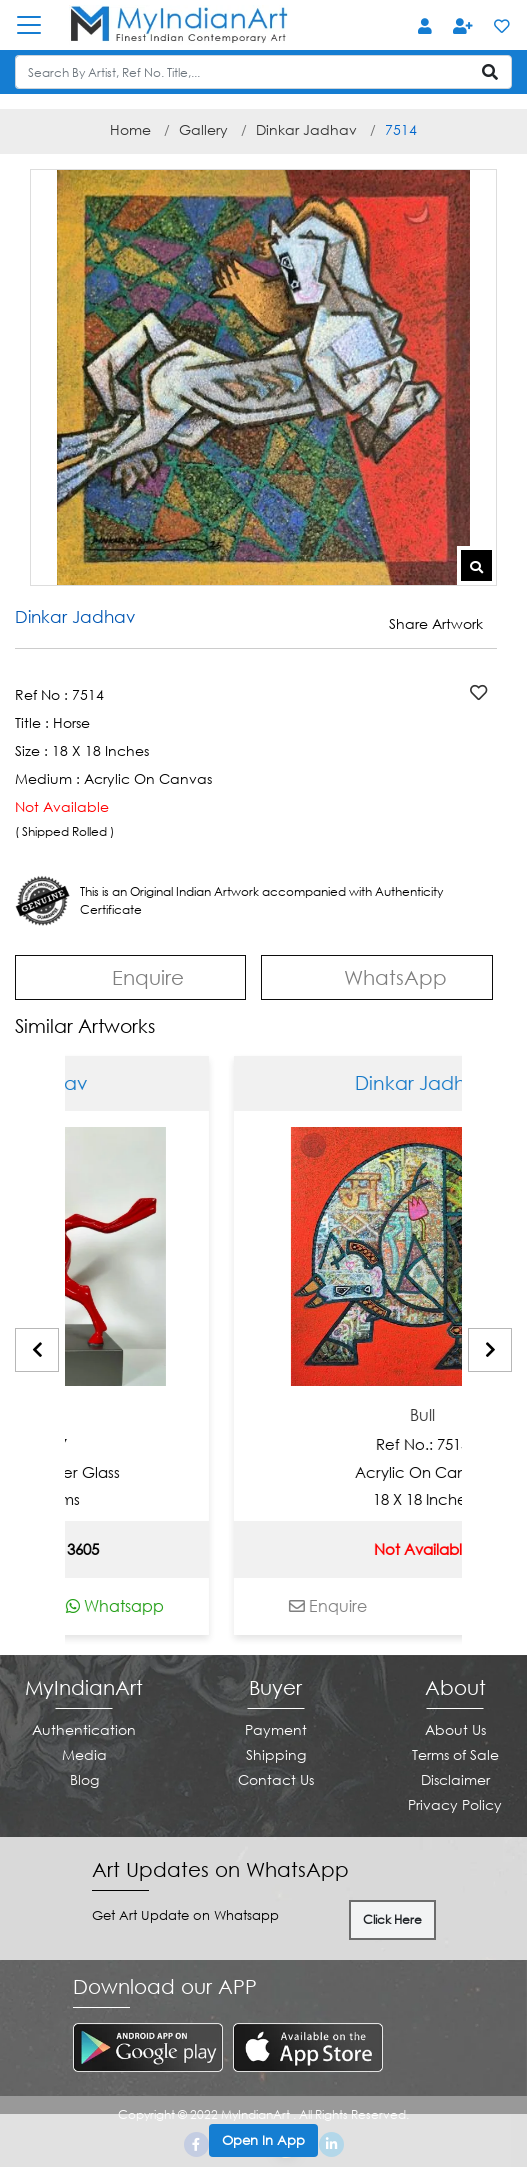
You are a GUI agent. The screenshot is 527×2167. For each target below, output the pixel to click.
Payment (276, 1729)
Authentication (84, 1729)
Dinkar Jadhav (306, 129)
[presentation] (37, 1350)
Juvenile (79, 1415)
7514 (401, 129)
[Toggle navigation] (39, 25)
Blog (84, 1779)
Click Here (392, 1919)
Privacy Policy (455, 1804)
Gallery (203, 129)
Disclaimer (455, 1779)
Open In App (263, 2140)
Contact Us (276, 1779)
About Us (455, 1729)
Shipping (276, 1754)
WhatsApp (377, 975)
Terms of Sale (455, 1754)
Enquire (130, 977)
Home (130, 129)
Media (84, 1754)
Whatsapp (174, 1606)
